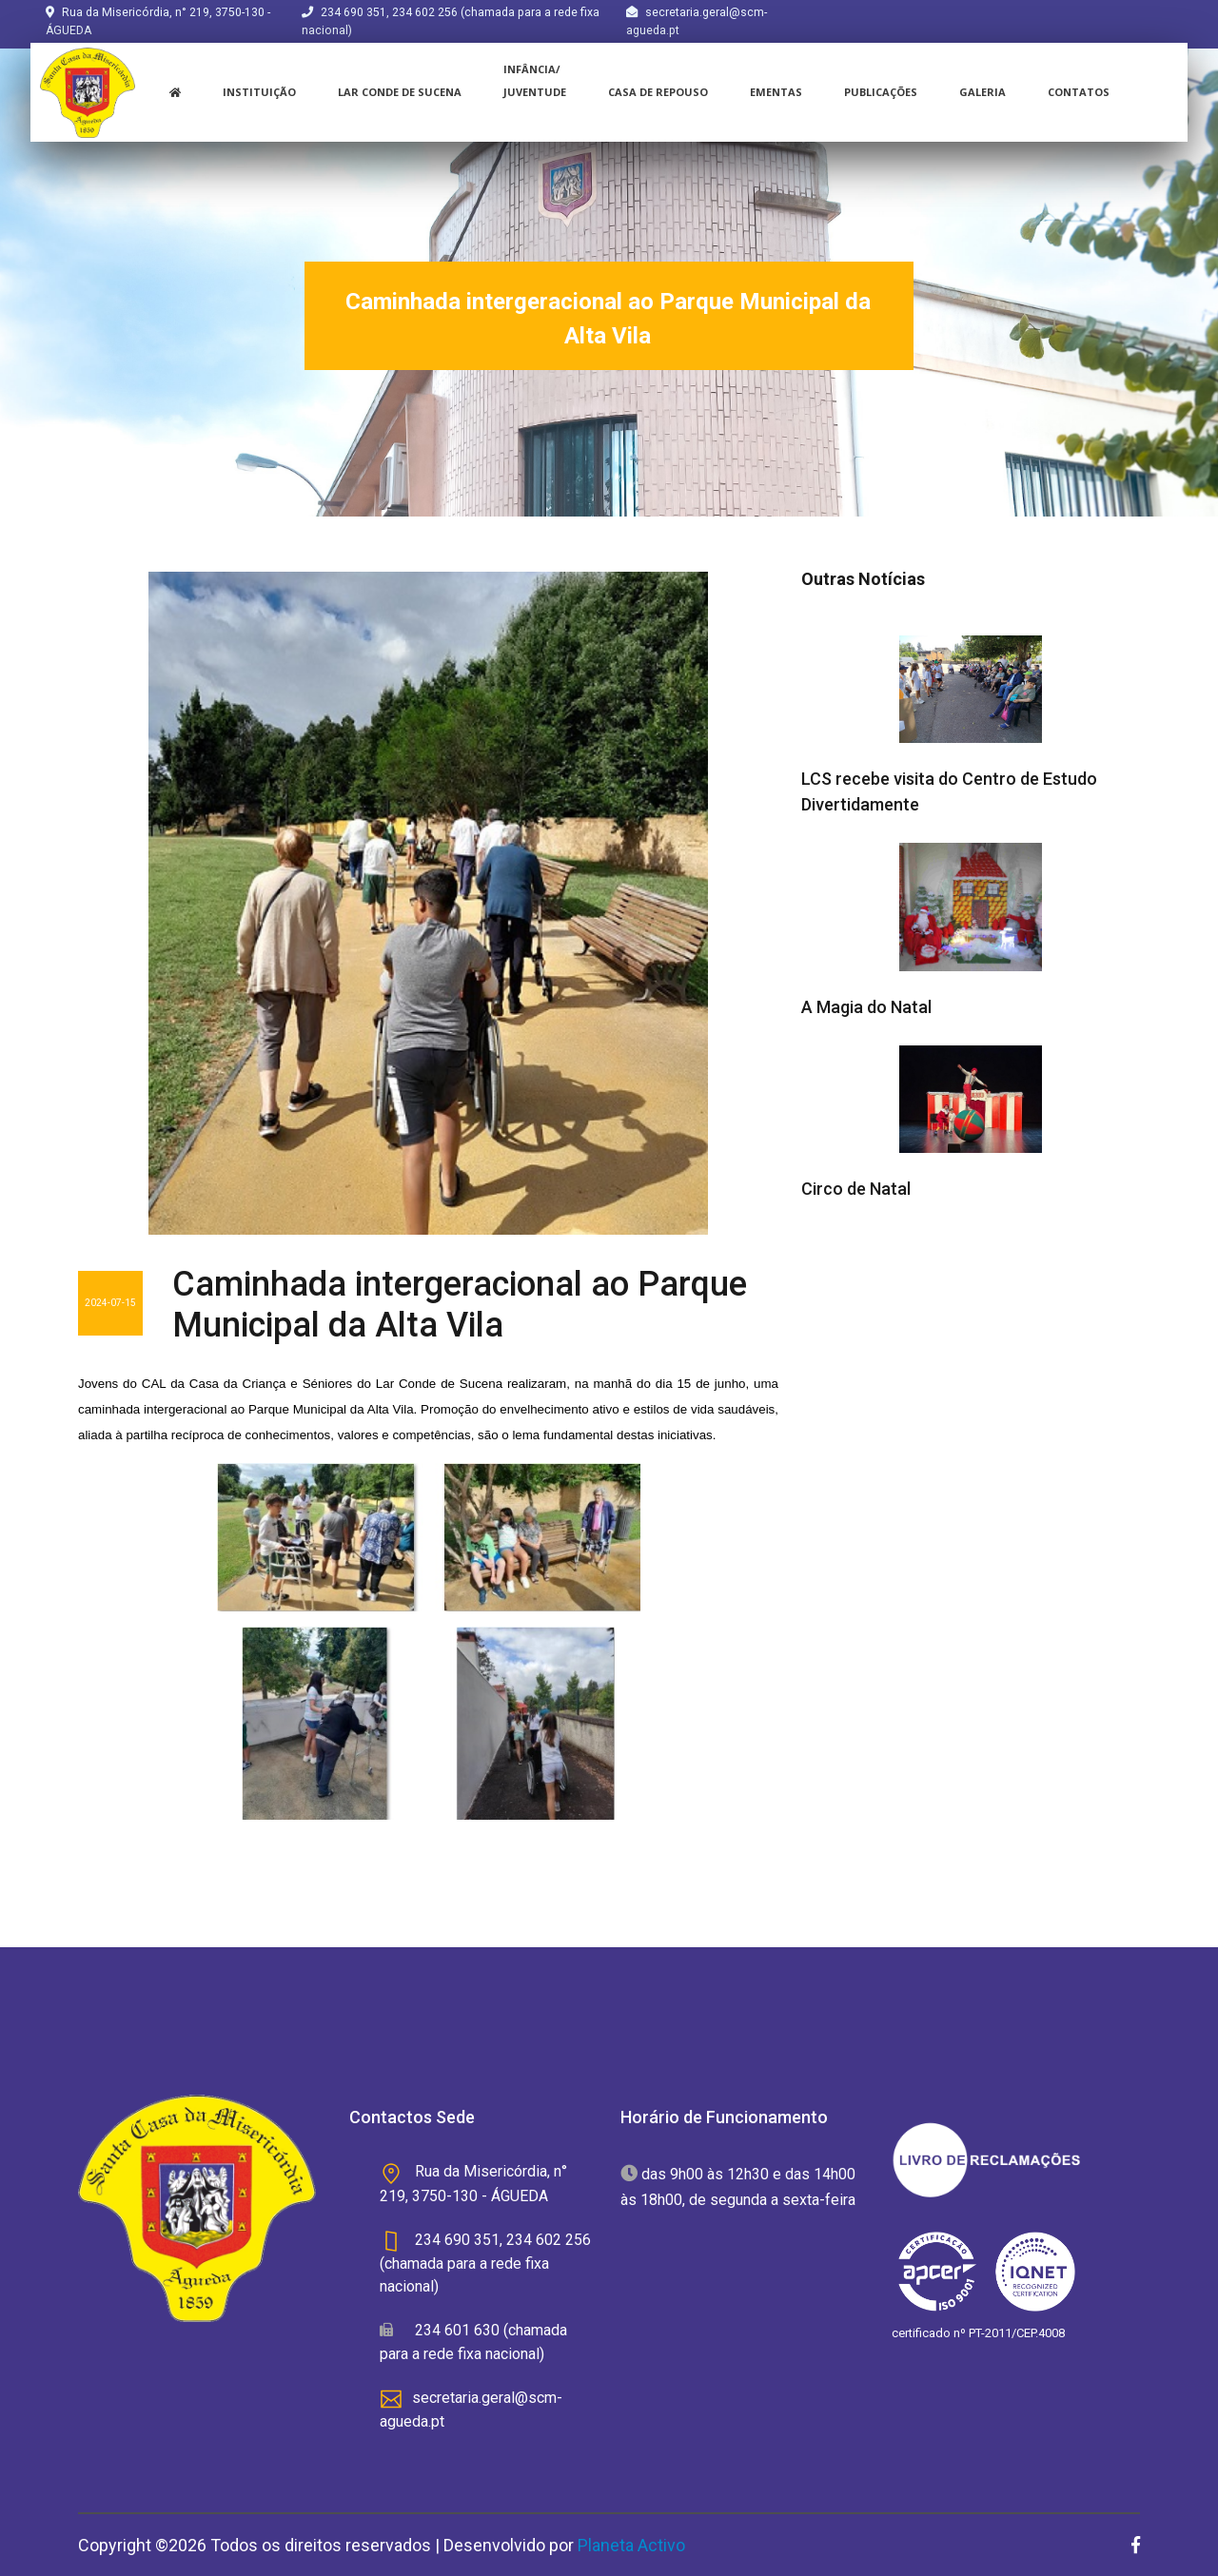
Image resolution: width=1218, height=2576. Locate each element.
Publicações (880, 92)
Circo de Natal (856, 1189)
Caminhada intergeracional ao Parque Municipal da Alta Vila (459, 1304)
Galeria (982, 92)
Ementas (776, 92)
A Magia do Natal (866, 1007)
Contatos (1079, 92)
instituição (259, 92)
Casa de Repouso (658, 92)
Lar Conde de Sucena (400, 92)
